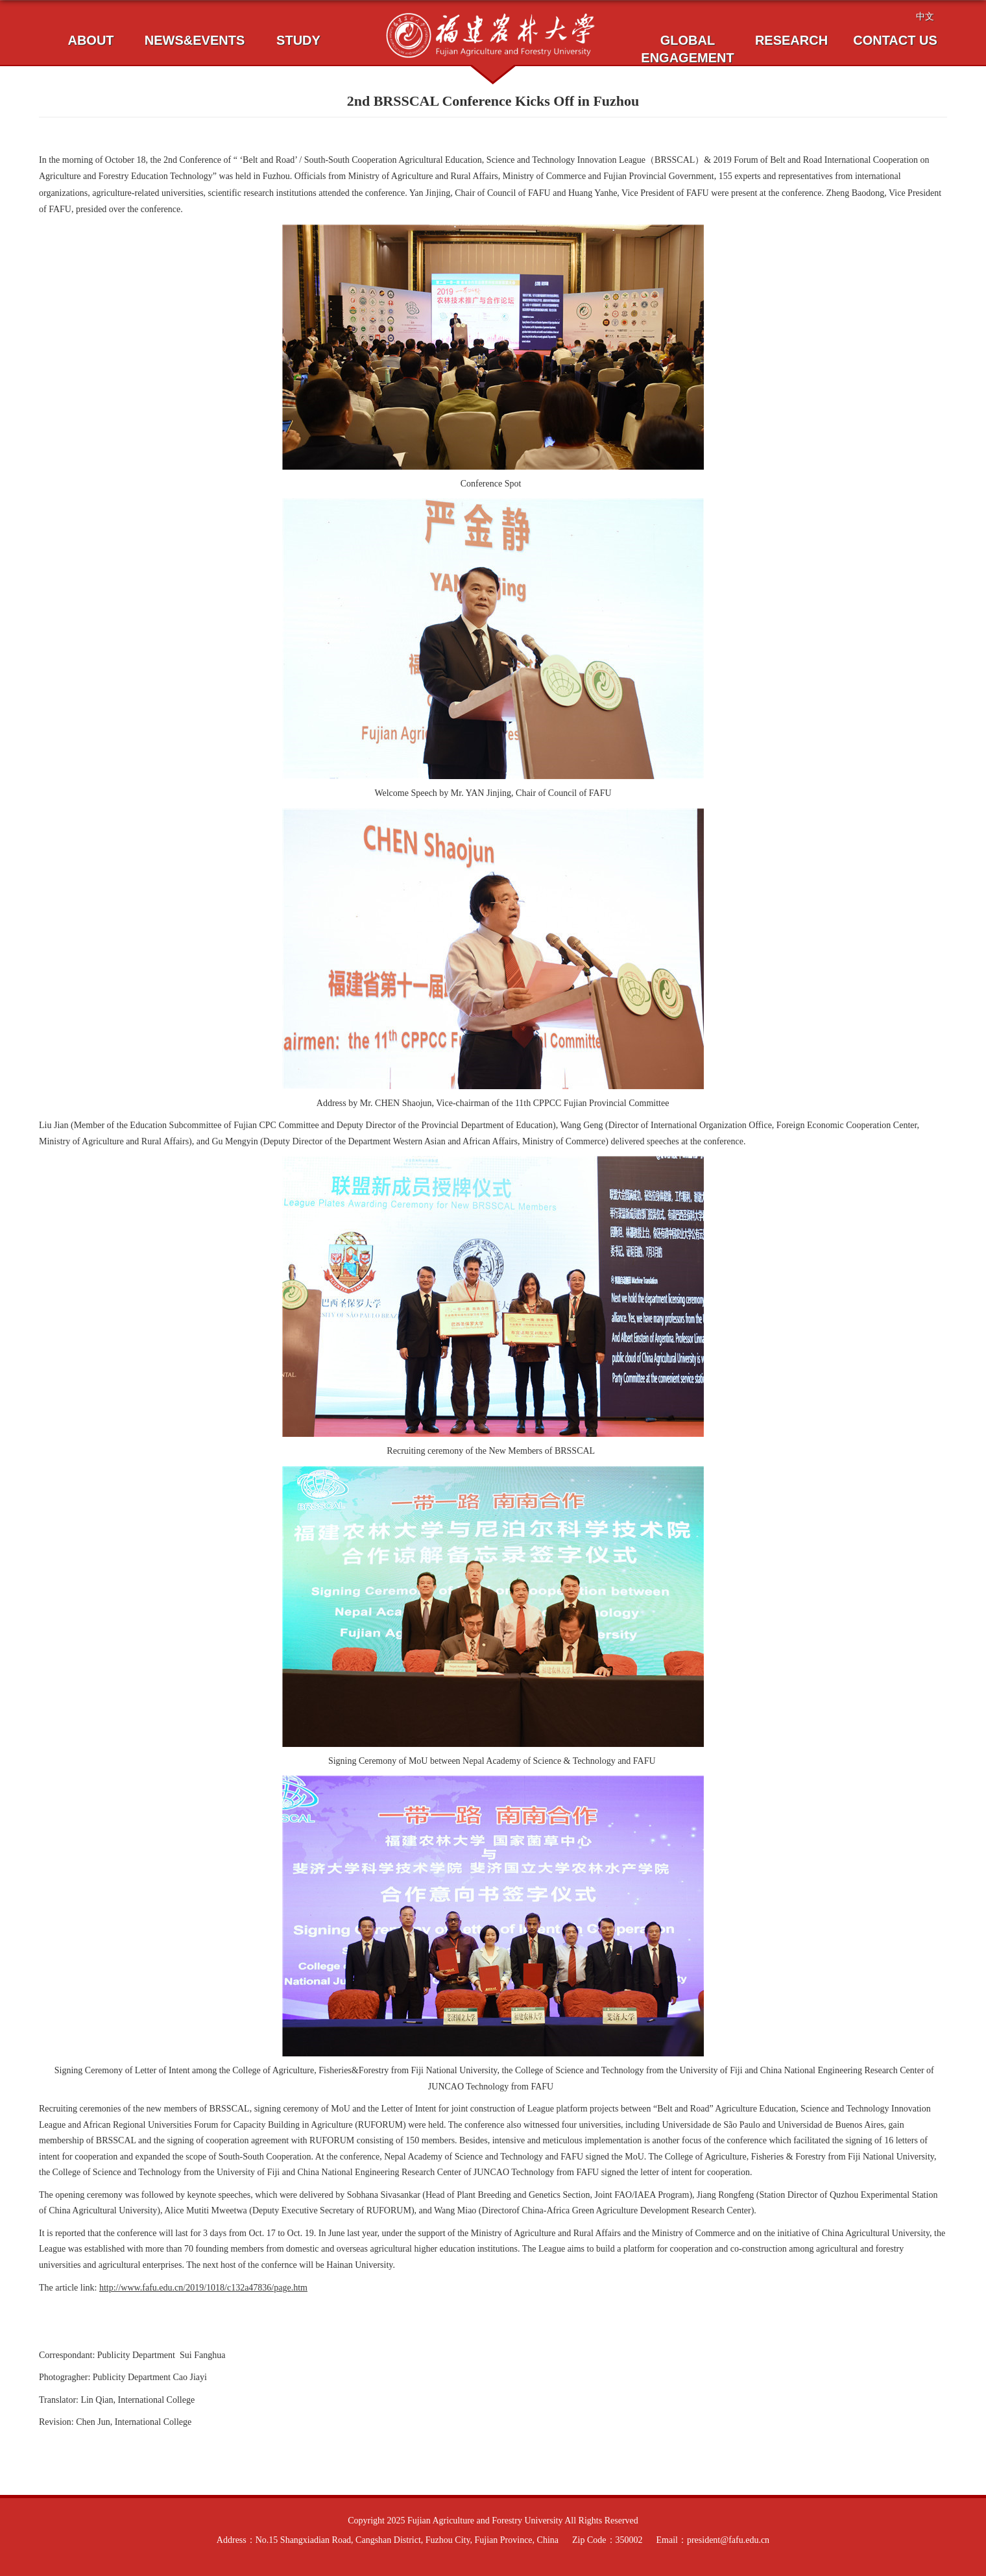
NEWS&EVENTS (195, 40)
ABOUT (90, 40)
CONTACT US (895, 40)
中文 (925, 16)
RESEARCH (791, 40)
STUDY (298, 40)
